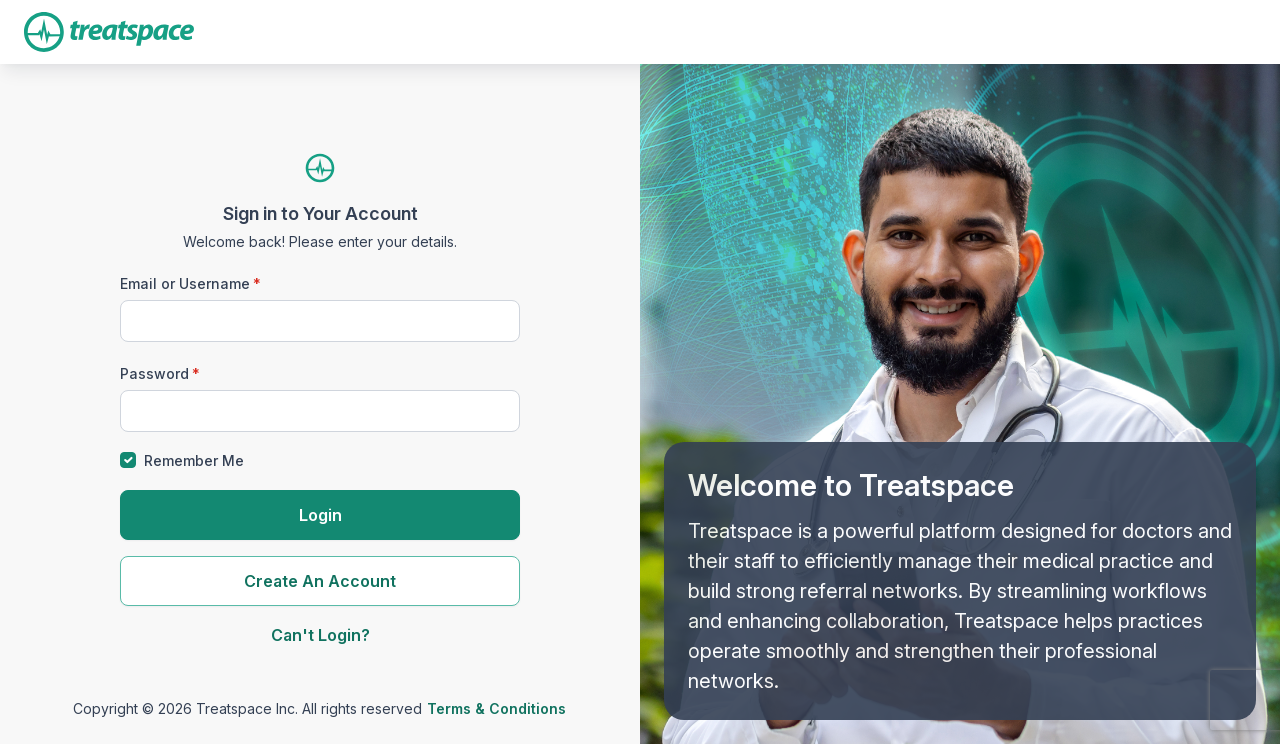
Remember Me (194, 460)
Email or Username (185, 283)
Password (154, 373)
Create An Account (320, 581)
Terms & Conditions (496, 708)
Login (320, 515)
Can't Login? (320, 635)
